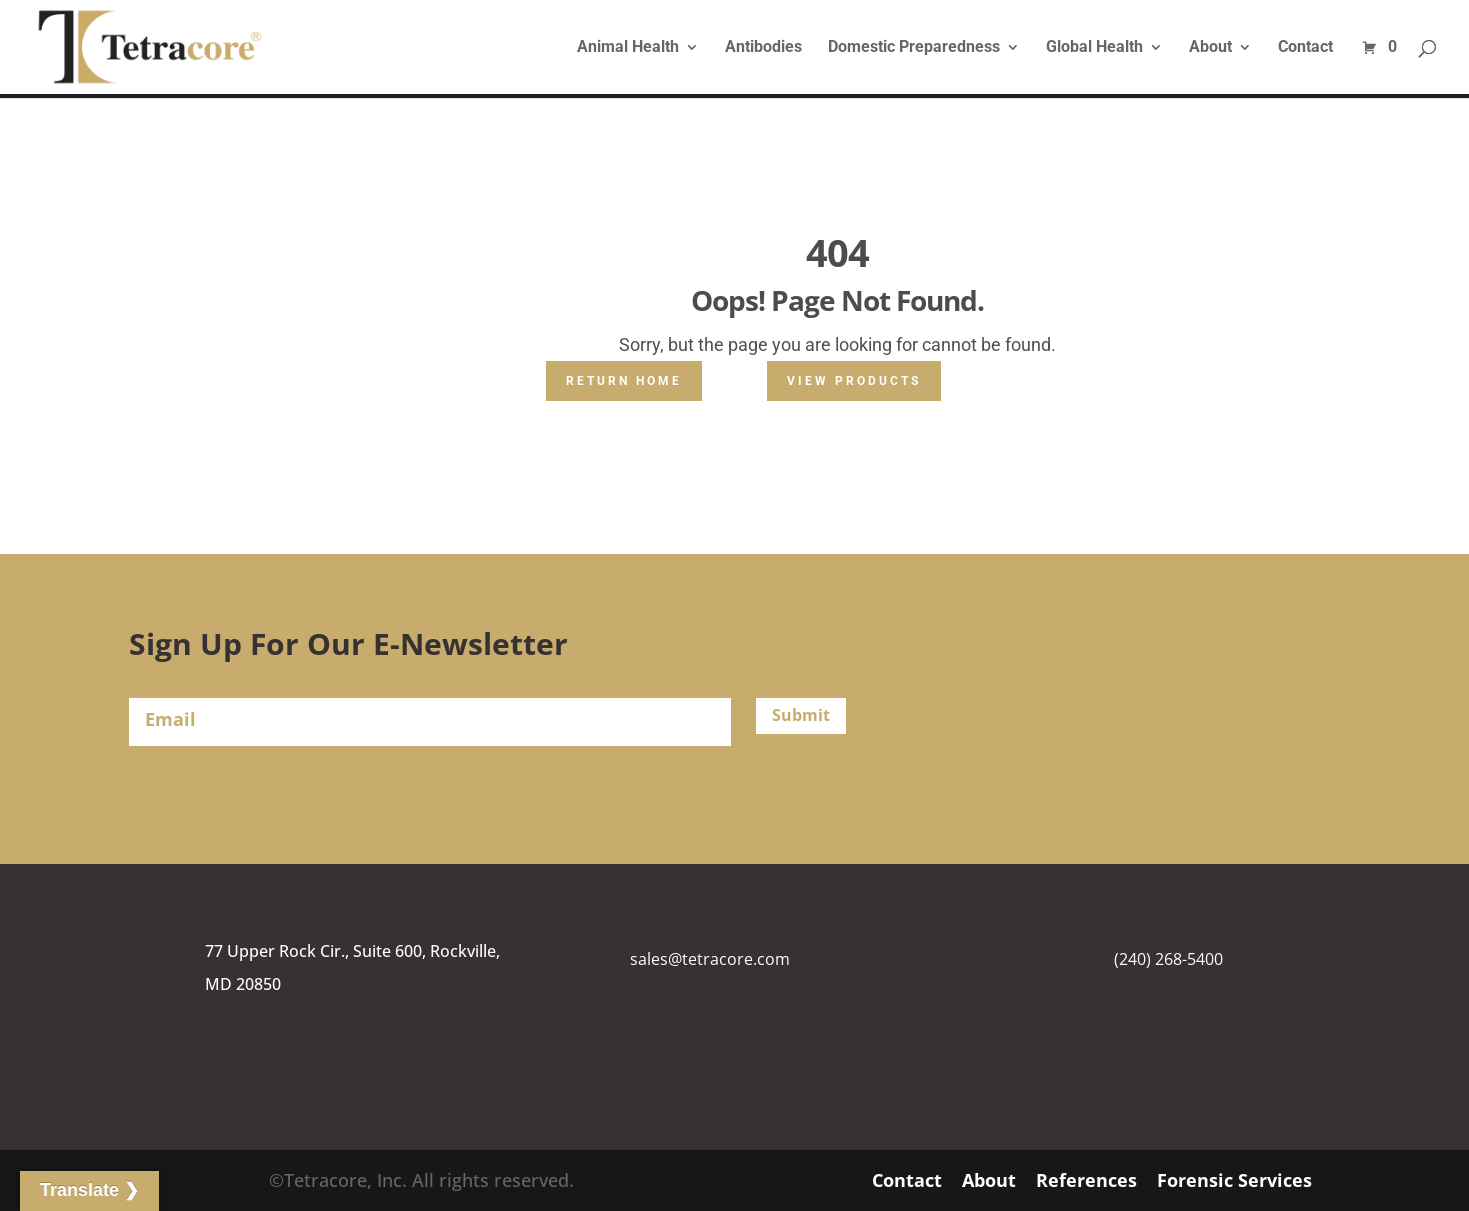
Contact (1305, 48)
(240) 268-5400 (1168, 959)
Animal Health (628, 48)
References (1086, 1180)
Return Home (624, 381)
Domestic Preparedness (914, 48)
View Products (854, 381)
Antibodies (763, 48)
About (1210, 48)
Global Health (1094, 48)
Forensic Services (1234, 1180)
